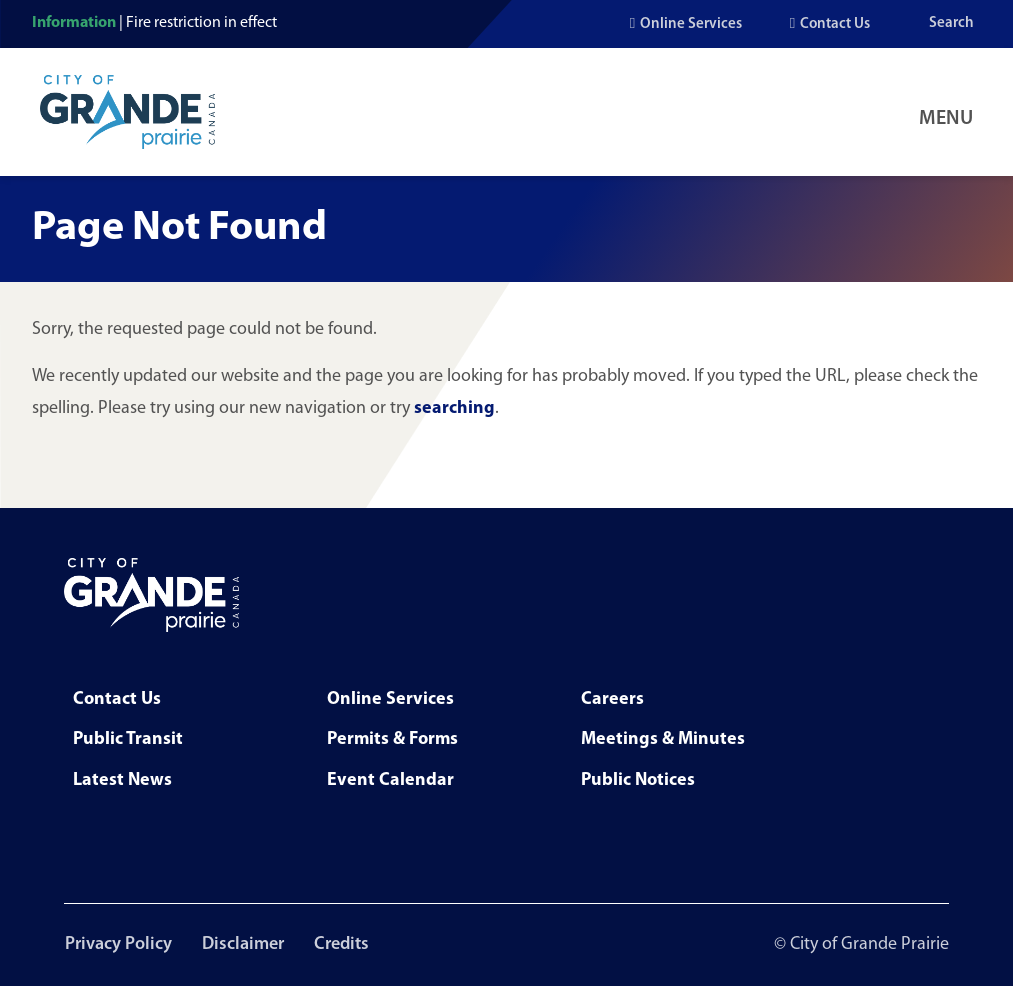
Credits (344, 944)
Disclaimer (244, 944)
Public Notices (638, 780)
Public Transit (128, 739)
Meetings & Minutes (663, 739)
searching (454, 408)
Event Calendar (390, 780)
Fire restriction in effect (201, 23)
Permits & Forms (392, 739)
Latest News (122, 780)
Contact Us (835, 24)
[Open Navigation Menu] (950, 112)
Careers (612, 699)
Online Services (691, 24)
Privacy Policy (117, 944)
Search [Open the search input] (951, 23)
